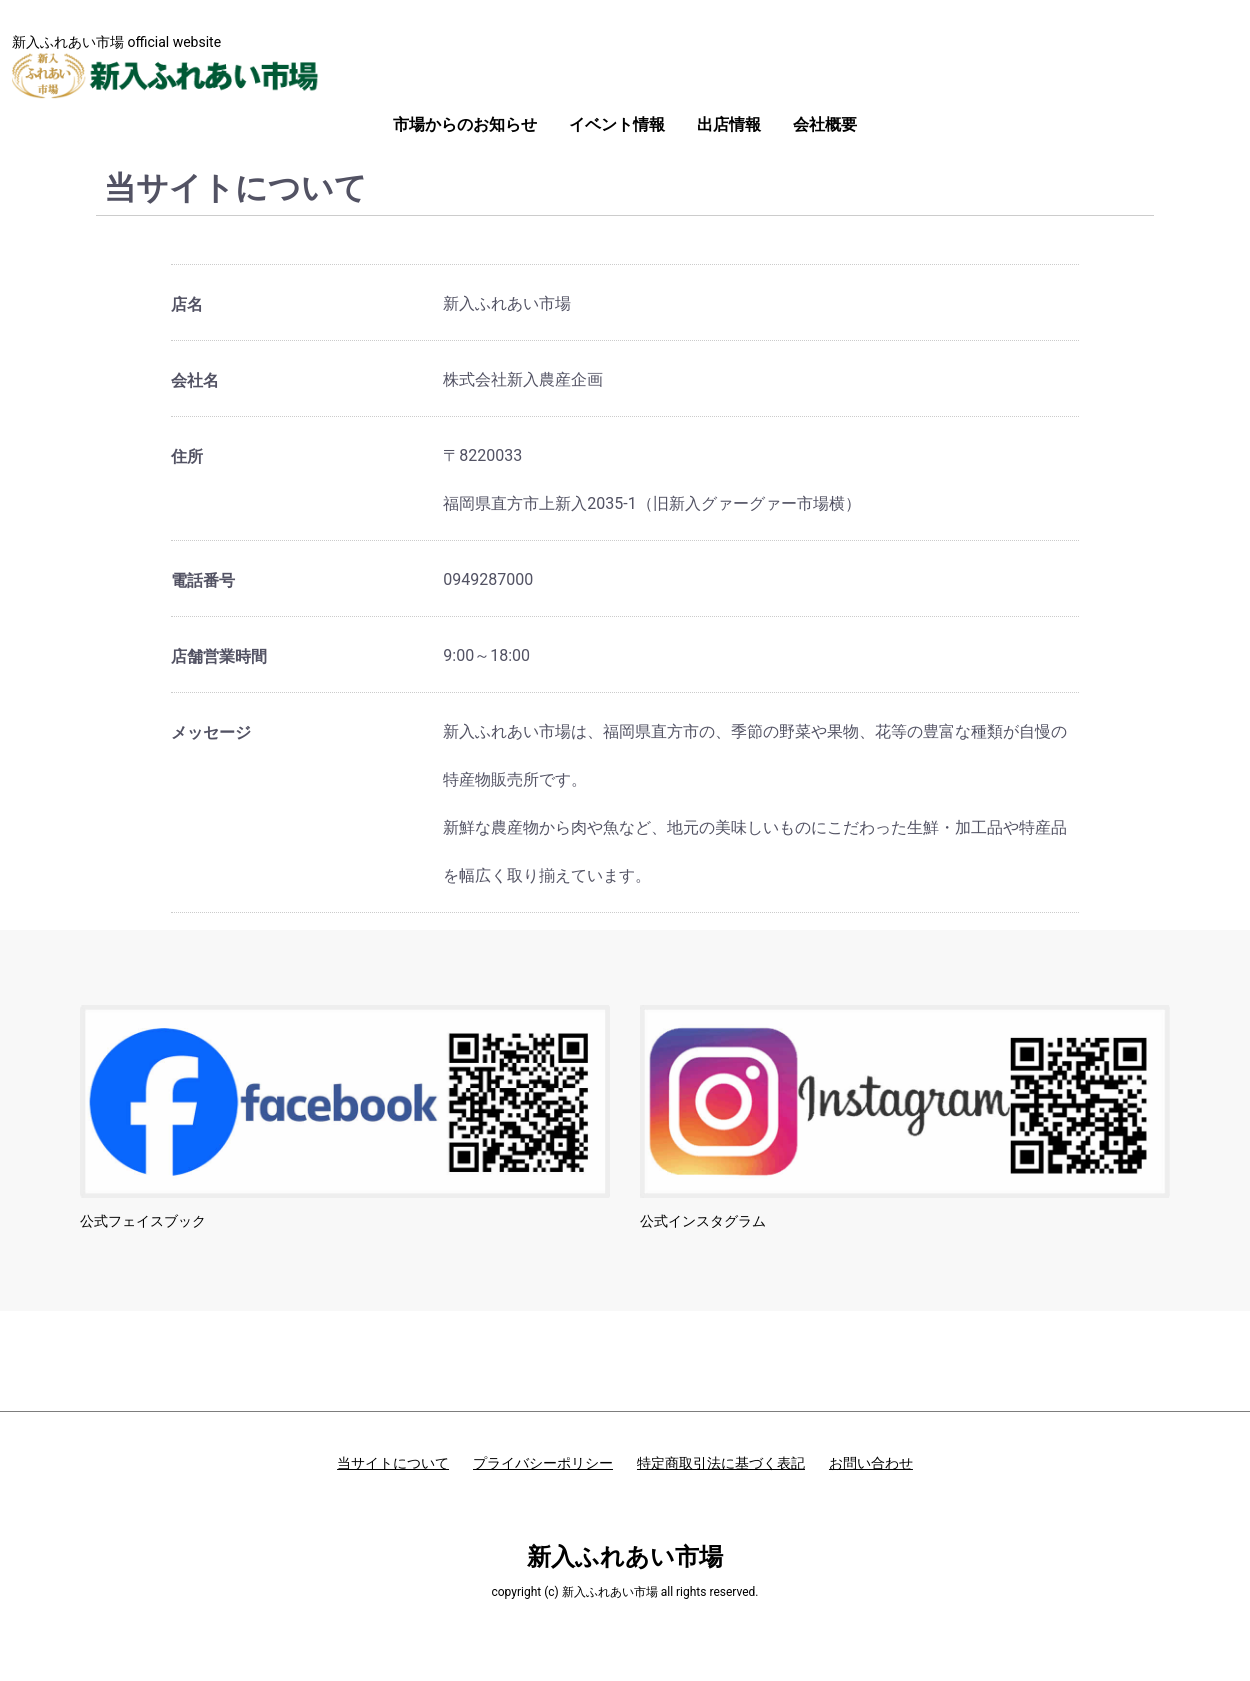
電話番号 (203, 580)
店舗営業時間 (219, 656)
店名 (187, 304)
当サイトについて (393, 1463)
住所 (187, 456)
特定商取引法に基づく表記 (721, 1463)
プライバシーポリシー (543, 1463)
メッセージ (211, 732)
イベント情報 (617, 124)
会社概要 (825, 124)
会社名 (195, 380)
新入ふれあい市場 (625, 1557)
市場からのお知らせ (465, 124)
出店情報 (729, 124)
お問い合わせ (871, 1463)
